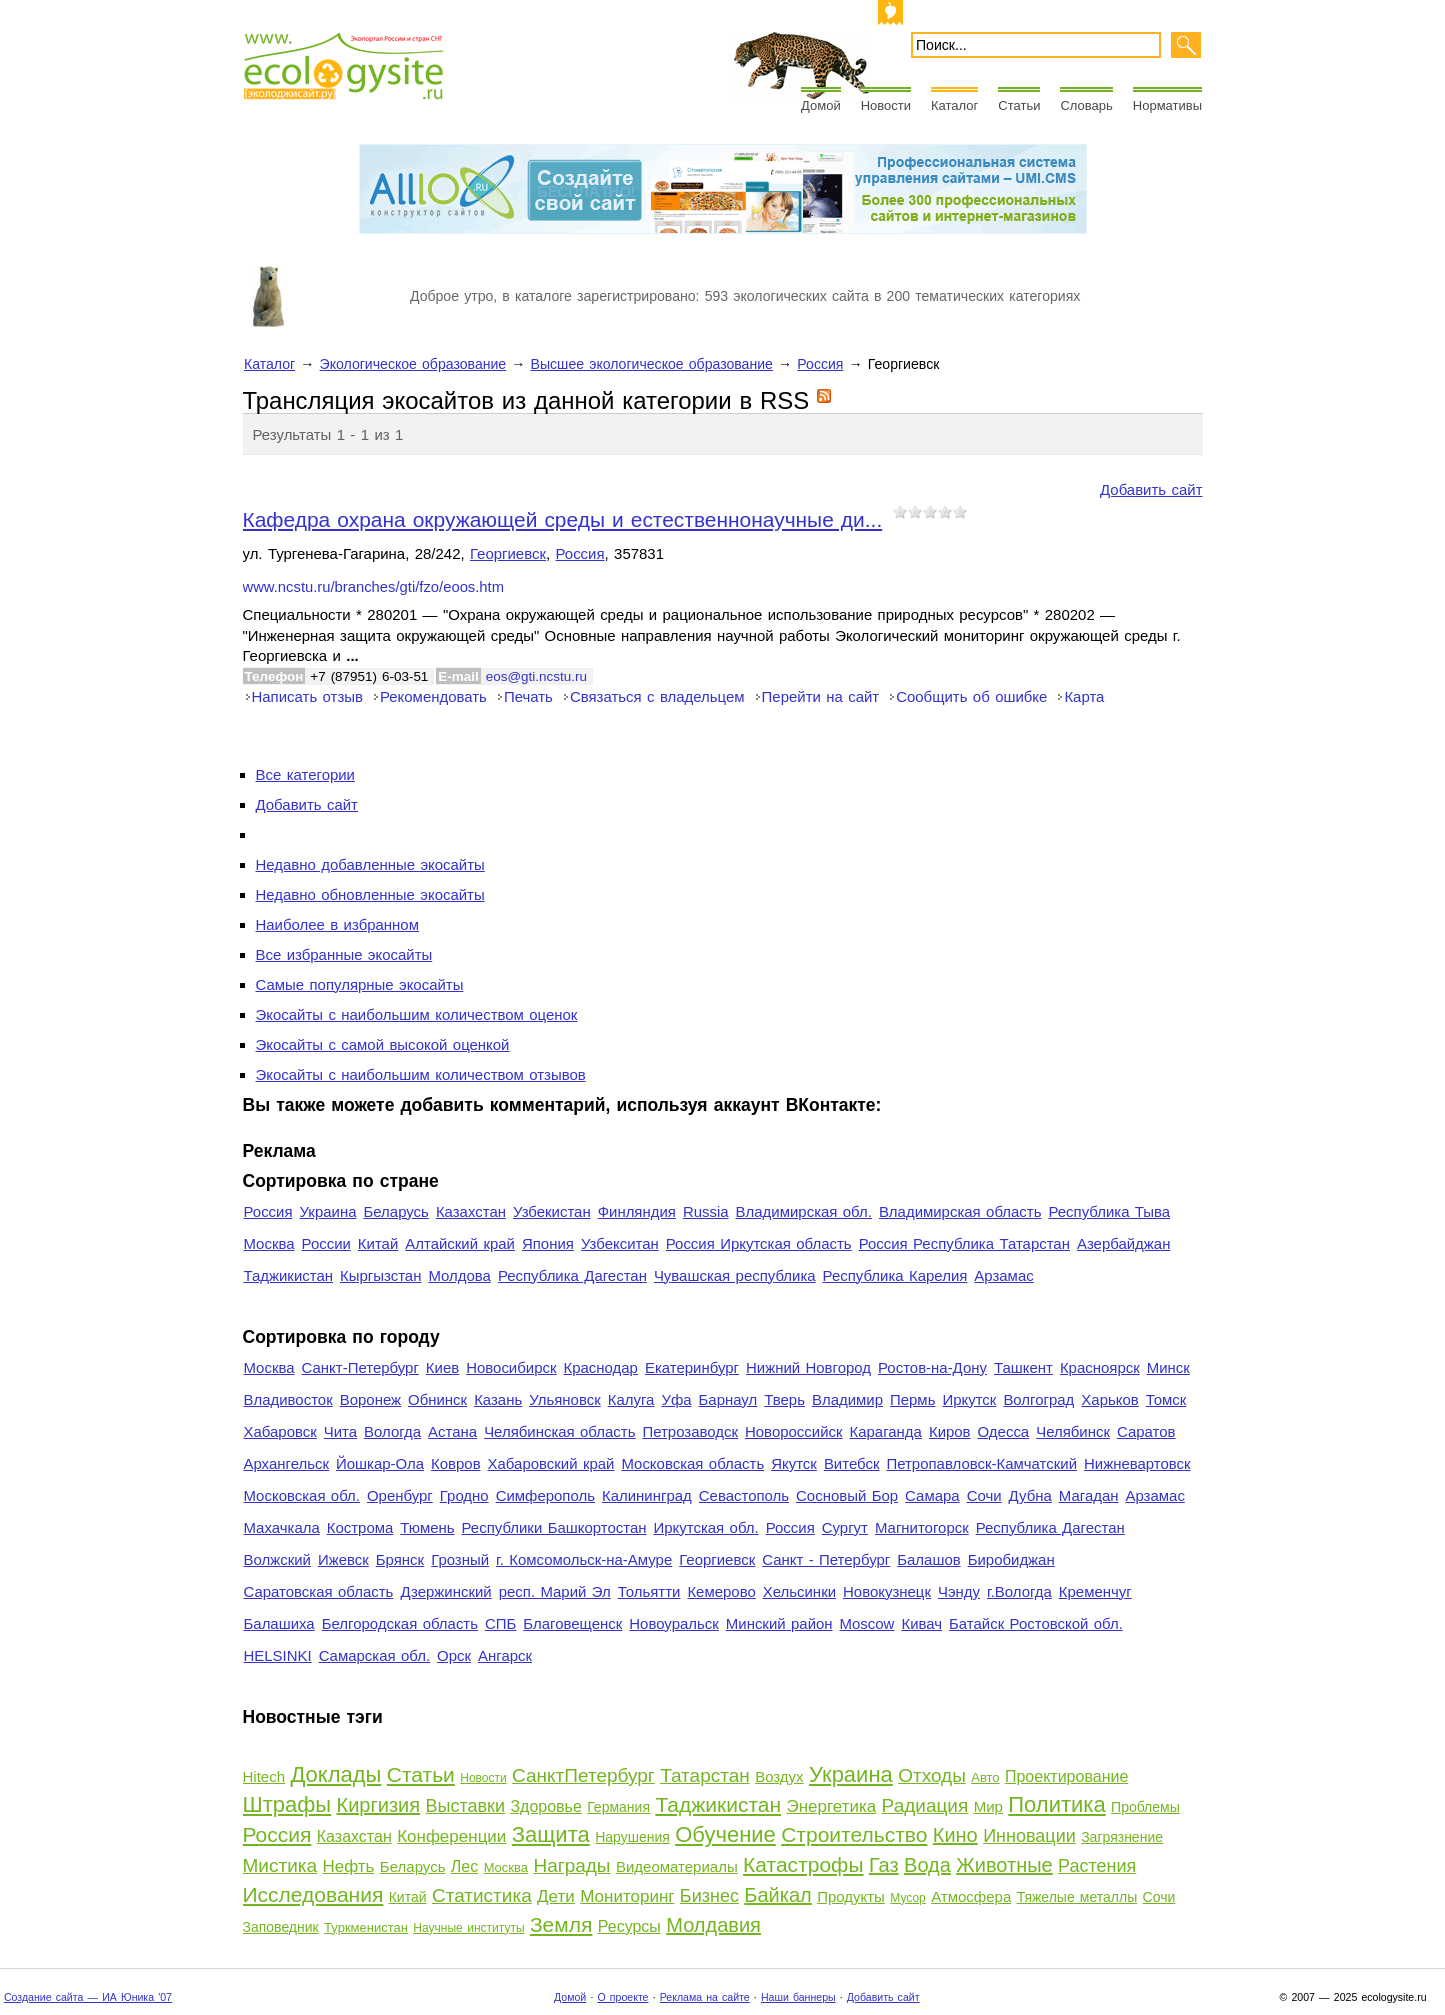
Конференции (451, 1836)
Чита (340, 1431)
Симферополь (545, 1495)
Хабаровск (280, 1431)
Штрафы (287, 1804)
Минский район (779, 1623)
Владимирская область (960, 1211)
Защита (551, 1834)
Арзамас (1003, 1275)
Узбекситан (620, 1243)
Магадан (1089, 1495)
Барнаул (728, 1399)
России (326, 1243)
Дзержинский (445, 1591)
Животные (1004, 1865)
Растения (1097, 1866)
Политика (1056, 1804)
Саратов (1146, 1431)
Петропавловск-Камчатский (981, 1463)
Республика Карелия (895, 1275)
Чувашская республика (735, 1275)
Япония (548, 1243)
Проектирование (1066, 1776)
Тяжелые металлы (1077, 1897)
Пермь (912, 1399)
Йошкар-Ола (380, 1463)
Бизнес (709, 1896)
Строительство (854, 1834)
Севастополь (744, 1495)
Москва (269, 1243)
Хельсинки (799, 1591)
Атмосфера (971, 1896)
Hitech (264, 1776)
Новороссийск (794, 1431)
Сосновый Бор (847, 1495)
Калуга (631, 1399)
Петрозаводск (690, 1431)
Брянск (400, 1559)
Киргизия (379, 1805)
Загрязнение (1122, 1837)
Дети (556, 1896)
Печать (528, 696)
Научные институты (468, 1928)
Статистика (482, 1895)
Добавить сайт (1151, 489)
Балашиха (279, 1623)
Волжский (277, 1559)
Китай (378, 1243)
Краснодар (600, 1367)
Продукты (851, 1896)
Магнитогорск (922, 1527)
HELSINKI (278, 1655)
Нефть (348, 1866)
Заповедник (281, 1927)
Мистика (280, 1865)
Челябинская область (559, 1431)
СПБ (500, 1623)
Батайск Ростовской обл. (1036, 1623)
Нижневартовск (1137, 1463)
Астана (452, 1431)
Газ (884, 1865)
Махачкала (282, 1527)
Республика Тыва (1109, 1211)
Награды (571, 1865)
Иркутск (969, 1399)
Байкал (777, 1895)
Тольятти (649, 1591)
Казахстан (471, 1211)
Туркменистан (366, 1927)
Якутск (794, 1463)
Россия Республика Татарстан (964, 1243)
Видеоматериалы (677, 1866)
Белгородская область (400, 1623)
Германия (618, 1807)
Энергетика (831, 1806)
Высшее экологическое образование (652, 364)
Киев (442, 1367)
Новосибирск (511, 1367)
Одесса (1004, 1431)
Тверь (784, 1399)
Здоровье (545, 1806)
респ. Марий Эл (555, 1591)
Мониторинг (627, 1896)
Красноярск (1100, 1367)
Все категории (305, 774)
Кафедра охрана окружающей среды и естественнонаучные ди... (563, 519)
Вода (927, 1865)
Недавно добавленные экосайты (370, 864)
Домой (821, 105)
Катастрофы (803, 1864)
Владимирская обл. (804, 1211)
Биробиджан (1011, 1559)
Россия (820, 364)
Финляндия (637, 1211)
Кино (955, 1835)
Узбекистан (552, 1211)
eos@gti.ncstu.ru (536, 676)
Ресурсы (629, 1926)
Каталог (954, 105)
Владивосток (288, 1399)
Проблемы (1145, 1807)
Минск (1168, 1367)
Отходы (932, 1775)
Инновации (1029, 1836)
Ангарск (505, 1655)
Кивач (921, 1623)
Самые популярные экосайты (360, 984)
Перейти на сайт (821, 696)
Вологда (392, 1431)
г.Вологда (1019, 1591)
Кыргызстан (380, 1275)
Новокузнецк (887, 1591)
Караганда (886, 1431)
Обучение (725, 1834)
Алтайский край (460, 1243)
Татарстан (705, 1775)
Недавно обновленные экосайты (370, 894)
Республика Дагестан (572, 1275)
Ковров (456, 1463)
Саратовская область (319, 1591)
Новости (886, 105)
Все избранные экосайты (344, 954)
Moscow (867, 1623)
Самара (932, 1495)
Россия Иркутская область (759, 1243)
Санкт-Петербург (360, 1367)
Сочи (984, 1495)
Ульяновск (564, 1399)
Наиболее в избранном (337, 924)
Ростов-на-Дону (932, 1367)
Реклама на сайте (705, 1997)
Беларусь (395, 1211)
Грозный (460, 1559)
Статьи (1019, 105)
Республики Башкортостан (554, 1527)
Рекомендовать (433, 696)
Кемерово (721, 1591)
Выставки (466, 1806)
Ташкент (1023, 1367)
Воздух (779, 1776)
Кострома (360, 1527)
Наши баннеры (798, 1997)
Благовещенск (572, 1623)
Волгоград (1038, 1399)
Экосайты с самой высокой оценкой (383, 1044)
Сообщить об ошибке (971, 696)
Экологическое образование (413, 364)
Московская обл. (302, 1495)
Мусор (907, 1898)
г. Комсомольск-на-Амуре (584, 1559)
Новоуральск (674, 1623)
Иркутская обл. (706, 1527)
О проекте (622, 1997)
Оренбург (400, 1495)
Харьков (1109, 1399)
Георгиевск (508, 553)
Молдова (459, 1275)
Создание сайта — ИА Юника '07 (88, 1997)
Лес (464, 1866)
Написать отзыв (307, 696)
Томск (1166, 1399)
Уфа (676, 1399)
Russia (706, 1211)
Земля (561, 1924)
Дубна (1030, 1495)
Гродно (464, 1495)
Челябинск (1073, 1431)
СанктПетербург (583, 1775)
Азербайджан (1124, 1243)
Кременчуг (1095, 1591)
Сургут (845, 1527)
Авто (985, 1777)
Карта (1084, 696)
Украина (328, 1211)
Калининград (647, 1495)
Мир (988, 1806)
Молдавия (713, 1925)
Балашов (928, 1559)
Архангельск (286, 1463)
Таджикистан (289, 1275)
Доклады (335, 1774)
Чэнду (959, 1591)
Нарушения (632, 1837)
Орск (454, 1655)
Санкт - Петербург (826, 1559)
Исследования (313, 1894)
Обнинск (437, 1399)
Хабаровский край (551, 1463)
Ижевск (343, 1559)
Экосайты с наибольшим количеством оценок (417, 1014)
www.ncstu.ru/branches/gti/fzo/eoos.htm (374, 587)
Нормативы (1167, 105)
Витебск (852, 1463)
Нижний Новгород (808, 1367)
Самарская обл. (374, 1655)
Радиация (925, 1805)
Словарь (1086, 105)
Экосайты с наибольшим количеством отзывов (421, 1074)
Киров (950, 1431)
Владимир (847, 1399)
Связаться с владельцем (657, 696)
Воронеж (370, 1399)
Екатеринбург (692, 1367)
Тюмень (427, 1527)
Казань (498, 1399)
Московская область (692, 1463)
